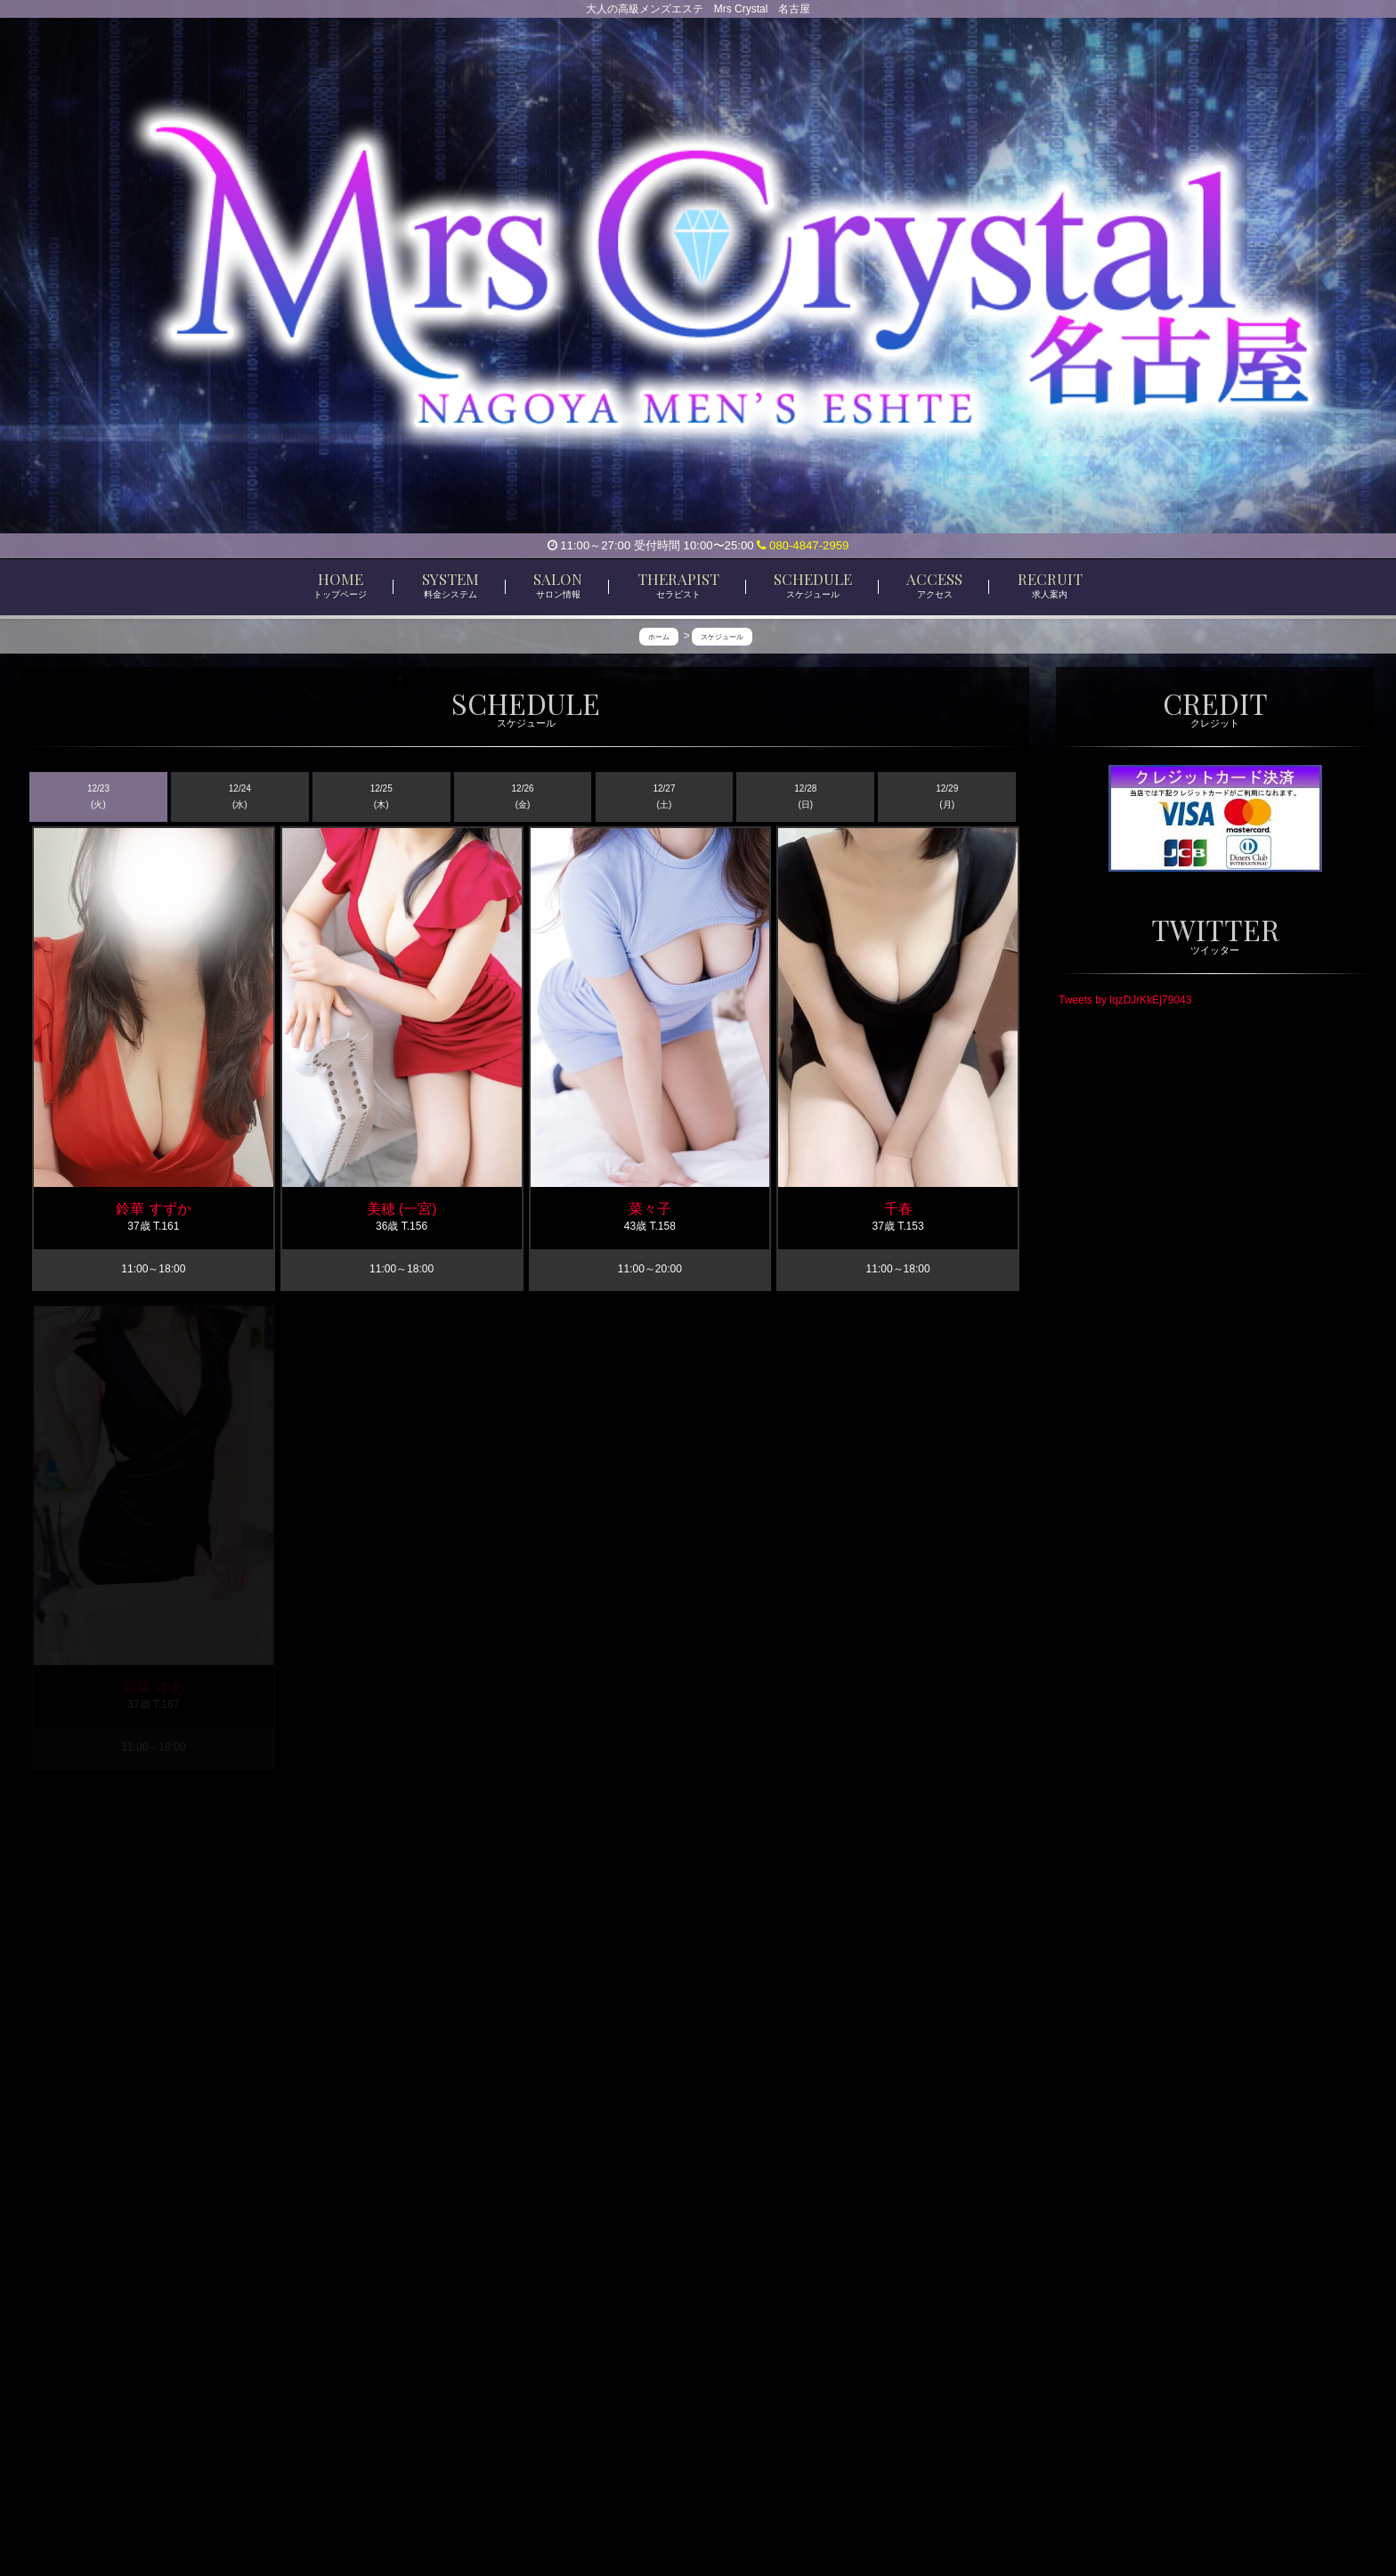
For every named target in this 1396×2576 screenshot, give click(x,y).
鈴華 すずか (153, 1209)
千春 (898, 1209)
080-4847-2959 (802, 545)
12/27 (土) (664, 796)
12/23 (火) (98, 796)
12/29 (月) (947, 796)
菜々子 (650, 1209)
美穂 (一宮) (402, 1209)
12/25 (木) (381, 796)
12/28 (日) (805, 796)
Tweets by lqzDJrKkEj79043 (1125, 999)
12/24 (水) (240, 796)
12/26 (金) (523, 796)
